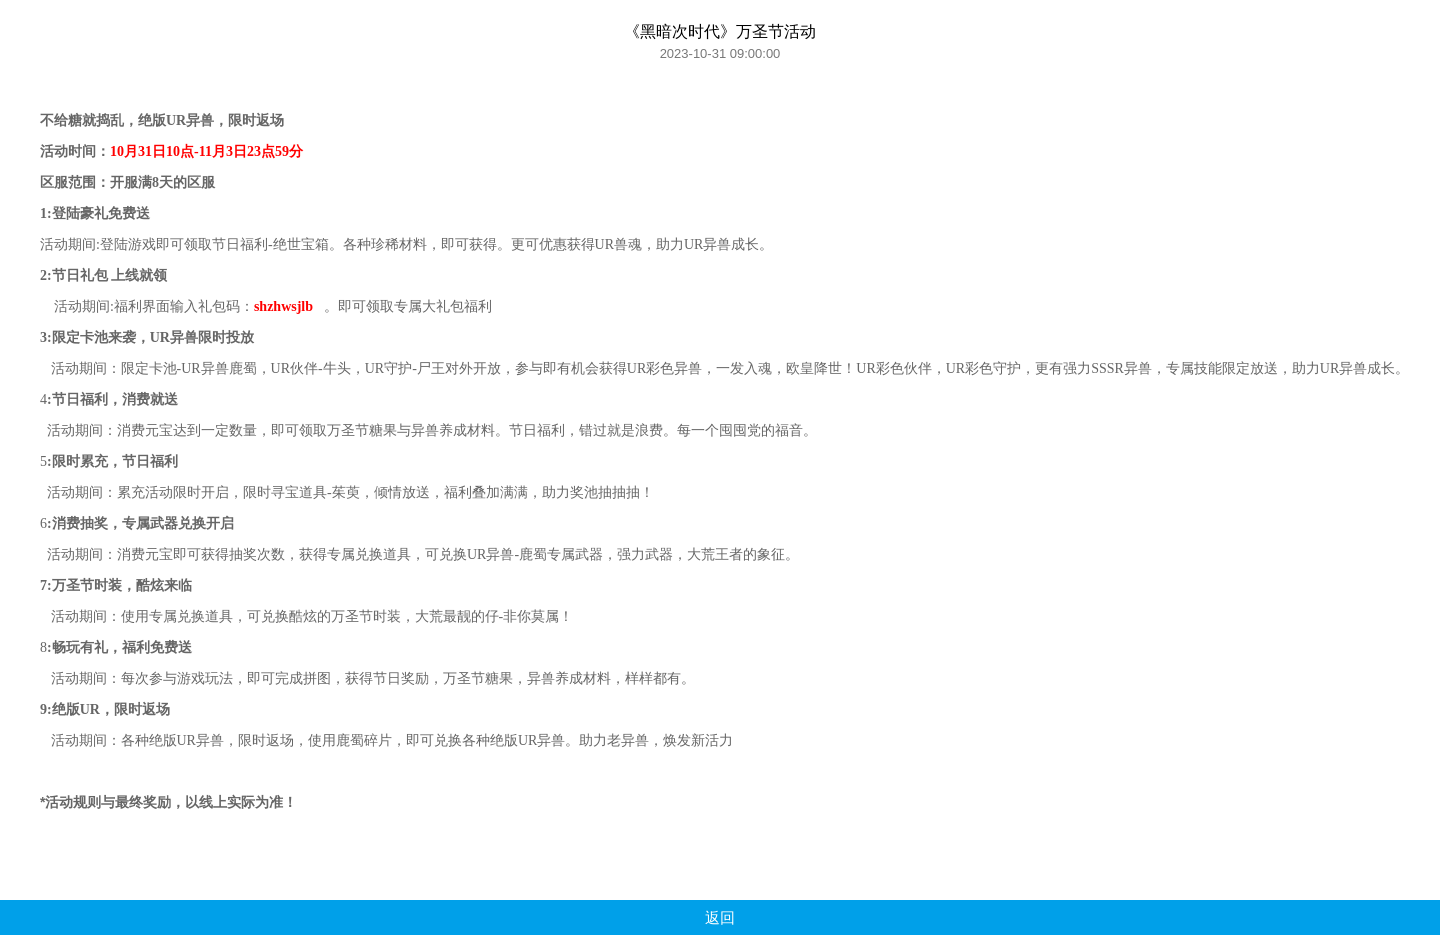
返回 (720, 917)
